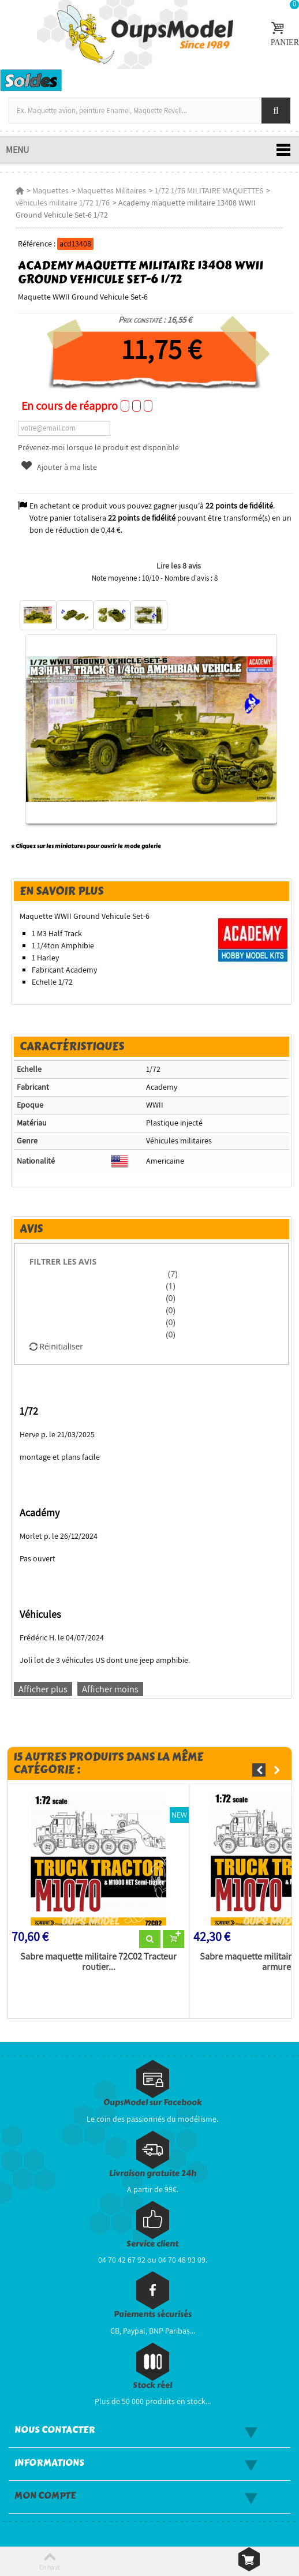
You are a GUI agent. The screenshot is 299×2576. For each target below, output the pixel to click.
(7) (171, 1273)
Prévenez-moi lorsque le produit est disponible (98, 447)
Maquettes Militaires (111, 190)
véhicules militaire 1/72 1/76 (63, 202)
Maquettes (50, 190)
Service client (152, 2244)
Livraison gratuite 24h (152, 2173)
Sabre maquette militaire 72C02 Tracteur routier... (98, 1961)
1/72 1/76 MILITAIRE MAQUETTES (209, 190)
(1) (170, 1285)
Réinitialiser (56, 1346)
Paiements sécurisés (153, 2314)
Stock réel (152, 2385)
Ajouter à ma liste (58, 467)
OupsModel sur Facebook (152, 2102)
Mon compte (45, 2496)
